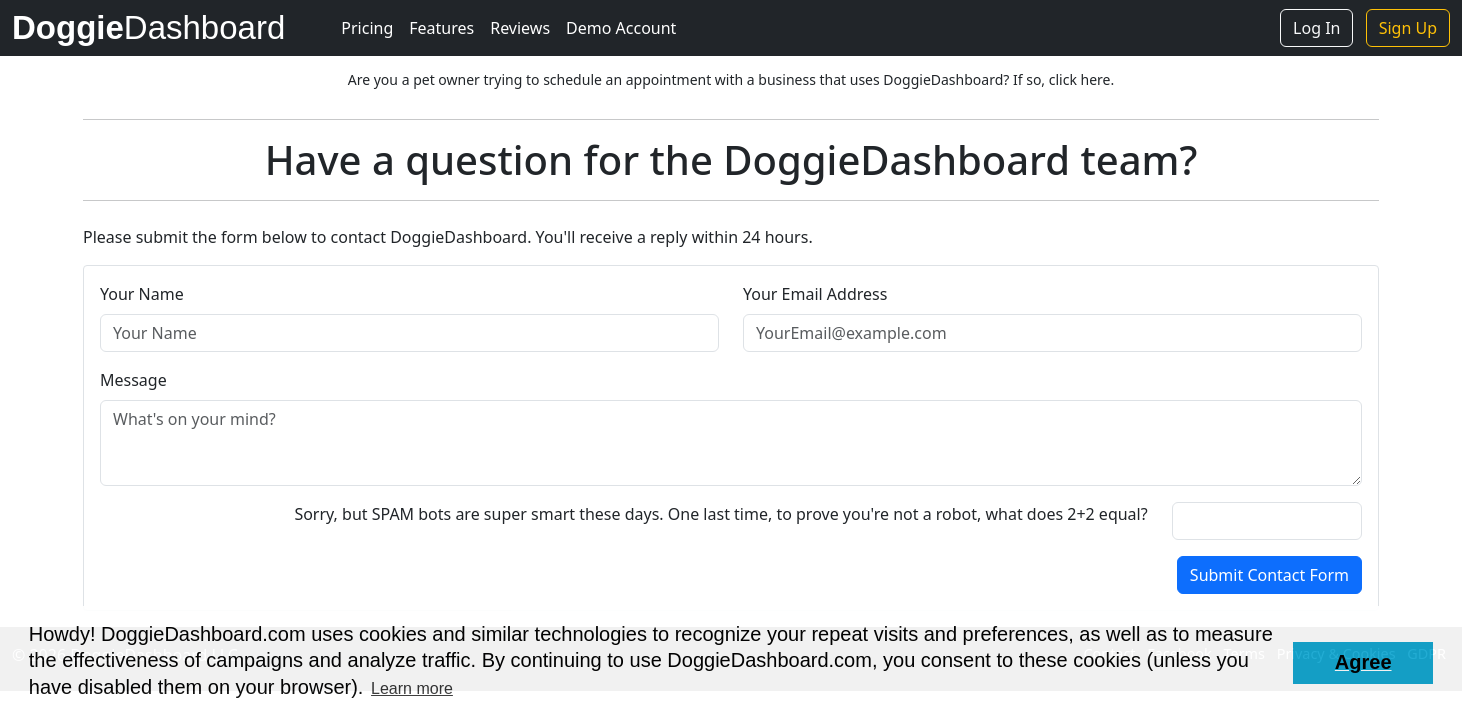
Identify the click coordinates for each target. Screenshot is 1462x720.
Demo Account (621, 28)
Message (133, 380)
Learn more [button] (412, 688)
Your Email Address (815, 294)
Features (441, 28)
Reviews (520, 28)
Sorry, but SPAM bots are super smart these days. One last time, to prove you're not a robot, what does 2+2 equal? (720, 514)
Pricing (367, 28)
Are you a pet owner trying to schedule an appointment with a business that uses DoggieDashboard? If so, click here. (731, 79)
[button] (1363, 663)
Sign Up (1408, 28)
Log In (1316, 28)
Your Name (142, 294)
